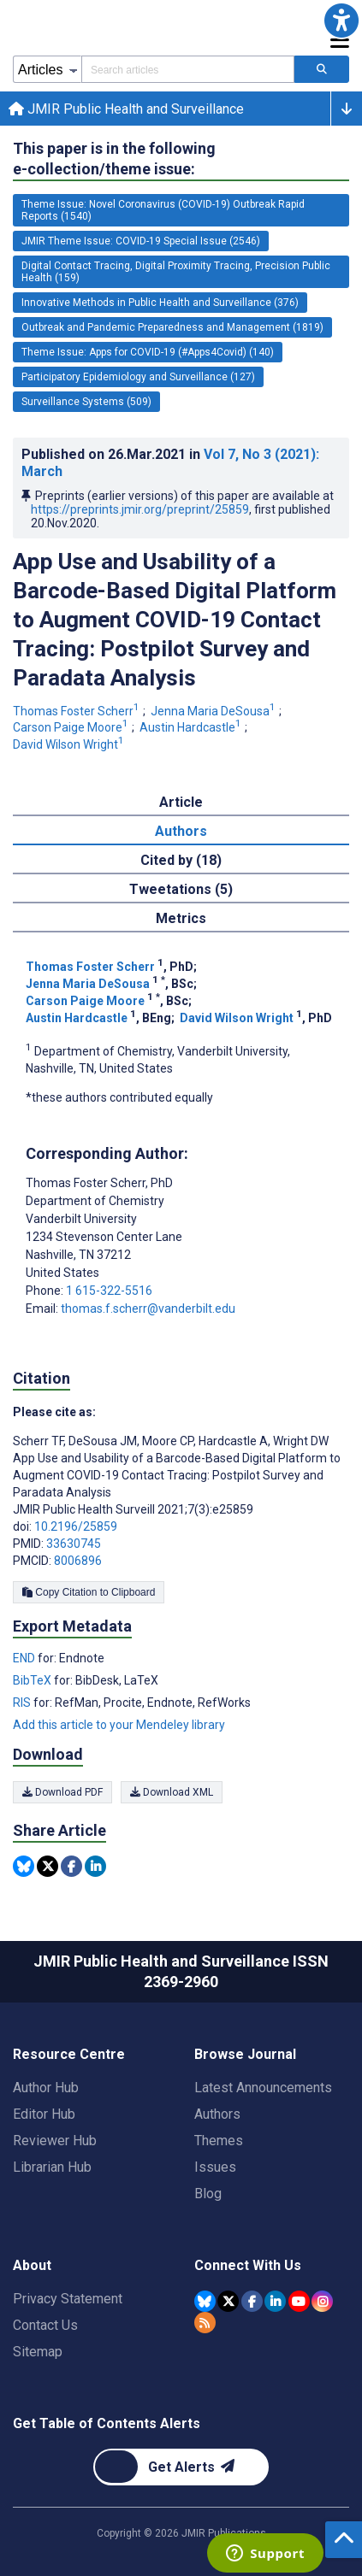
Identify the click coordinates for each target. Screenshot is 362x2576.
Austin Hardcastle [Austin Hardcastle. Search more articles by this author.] (191, 727)
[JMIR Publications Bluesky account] (205, 2301)
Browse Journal (245, 2054)
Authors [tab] (181, 831)
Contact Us (45, 2325)
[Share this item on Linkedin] (95, 1866)
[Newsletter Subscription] (181, 2467)
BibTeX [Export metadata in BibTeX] (33, 1680)
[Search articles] (321, 69)
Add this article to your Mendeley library (119, 1725)
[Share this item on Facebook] (71, 1866)
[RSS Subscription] (205, 2322)
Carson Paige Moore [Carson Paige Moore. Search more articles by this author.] (72, 727)
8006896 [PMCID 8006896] (78, 1560)
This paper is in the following (114, 159)
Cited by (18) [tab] (181, 860)
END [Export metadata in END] (25, 1658)
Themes (218, 2140)
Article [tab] (181, 802)
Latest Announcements (263, 2087)
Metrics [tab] (181, 918)
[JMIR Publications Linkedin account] (275, 2301)
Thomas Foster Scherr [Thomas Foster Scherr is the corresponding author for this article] (99, 1183)
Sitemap (37, 2352)
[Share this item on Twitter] (47, 1866)
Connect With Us (247, 2265)
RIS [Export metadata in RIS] (23, 1702)
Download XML (171, 1792)
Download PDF (62, 1792)
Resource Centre (69, 2054)
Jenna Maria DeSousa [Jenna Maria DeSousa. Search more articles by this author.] (214, 711)
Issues (215, 2167)
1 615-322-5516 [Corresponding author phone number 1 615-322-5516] (109, 1290)
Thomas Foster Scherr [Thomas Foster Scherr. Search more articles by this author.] (77, 711)
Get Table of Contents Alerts (106, 2423)
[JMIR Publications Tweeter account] (228, 2301)
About (32, 2265)
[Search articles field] (187, 69)
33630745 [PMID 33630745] (73, 1543)
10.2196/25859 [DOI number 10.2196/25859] (75, 1526)
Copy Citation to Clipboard (88, 1592)
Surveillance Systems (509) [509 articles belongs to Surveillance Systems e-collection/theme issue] (86, 402)
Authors (217, 2114)
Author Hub (46, 2087)
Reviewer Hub (55, 2140)
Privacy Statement (67, 2299)
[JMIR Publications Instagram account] (322, 2301)
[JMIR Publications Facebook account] (252, 2301)
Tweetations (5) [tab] (181, 889)
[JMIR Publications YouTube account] (299, 2301)
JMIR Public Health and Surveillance (126, 109)
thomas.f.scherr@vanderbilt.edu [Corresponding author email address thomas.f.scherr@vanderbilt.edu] (148, 1308)
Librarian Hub (52, 2167)
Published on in (170, 462)
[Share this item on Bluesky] (23, 1866)
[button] (341, 20)
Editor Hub (44, 2114)
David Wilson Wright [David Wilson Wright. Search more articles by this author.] (70, 744)
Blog (208, 2193)
